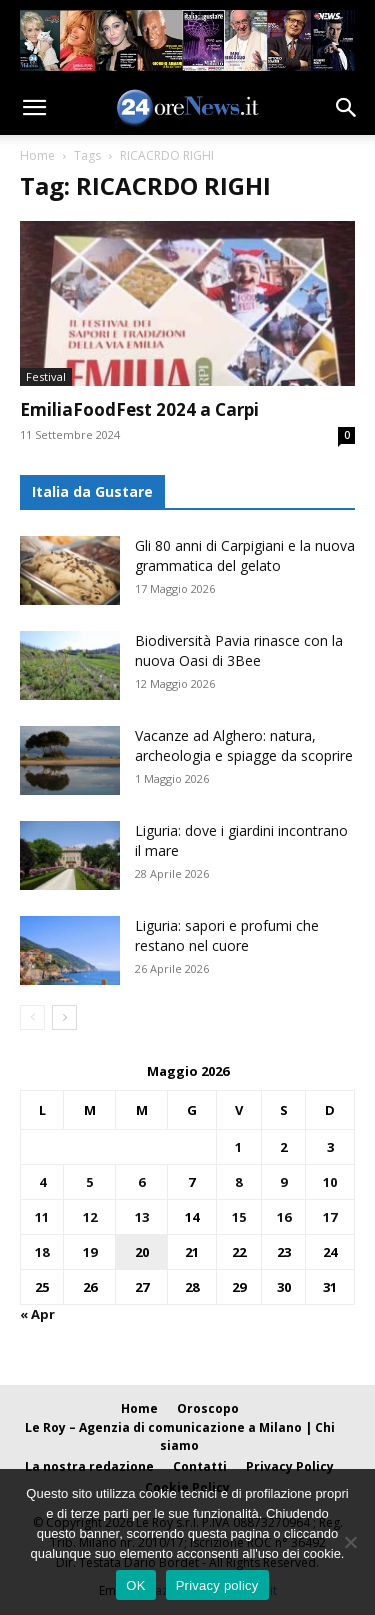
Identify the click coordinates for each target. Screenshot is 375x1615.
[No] (350, 1542)
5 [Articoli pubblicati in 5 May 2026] (89, 1182)
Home (37, 155)
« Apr (37, 1314)
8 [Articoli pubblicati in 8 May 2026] (238, 1182)
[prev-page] (32, 1017)
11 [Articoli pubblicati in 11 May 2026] (42, 1217)
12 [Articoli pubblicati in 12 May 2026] (90, 1217)
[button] (34, 108)
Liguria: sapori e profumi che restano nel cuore (227, 935)
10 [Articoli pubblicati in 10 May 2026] (330, 1182)
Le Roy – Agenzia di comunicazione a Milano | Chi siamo (180, 1436)
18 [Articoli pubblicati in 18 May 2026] (42, 1252)
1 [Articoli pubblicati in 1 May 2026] (238, 1147)
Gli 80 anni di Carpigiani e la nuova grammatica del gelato (245, 555)
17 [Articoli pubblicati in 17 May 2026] (330, 1217)
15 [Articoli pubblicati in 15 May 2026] (239, 1217)
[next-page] (64, 1017)
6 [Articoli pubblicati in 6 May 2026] (141, 1182)
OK (135, 1585)
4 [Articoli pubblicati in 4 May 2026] (42, 1182)
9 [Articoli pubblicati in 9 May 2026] (283, 1182)
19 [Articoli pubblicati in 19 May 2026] (90, 1252)
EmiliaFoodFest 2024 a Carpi (139, 409)
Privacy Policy (290, 1466)
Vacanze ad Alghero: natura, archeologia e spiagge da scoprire (244, 745)
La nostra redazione (89, 1466)
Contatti (200, 1466)
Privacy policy (217, 1585)
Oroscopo (208, 1408)
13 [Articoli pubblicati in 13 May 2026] (142, 1217)
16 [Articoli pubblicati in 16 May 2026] (284, 1217)
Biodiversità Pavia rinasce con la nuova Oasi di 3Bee (239, 650)
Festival (46, 376)
